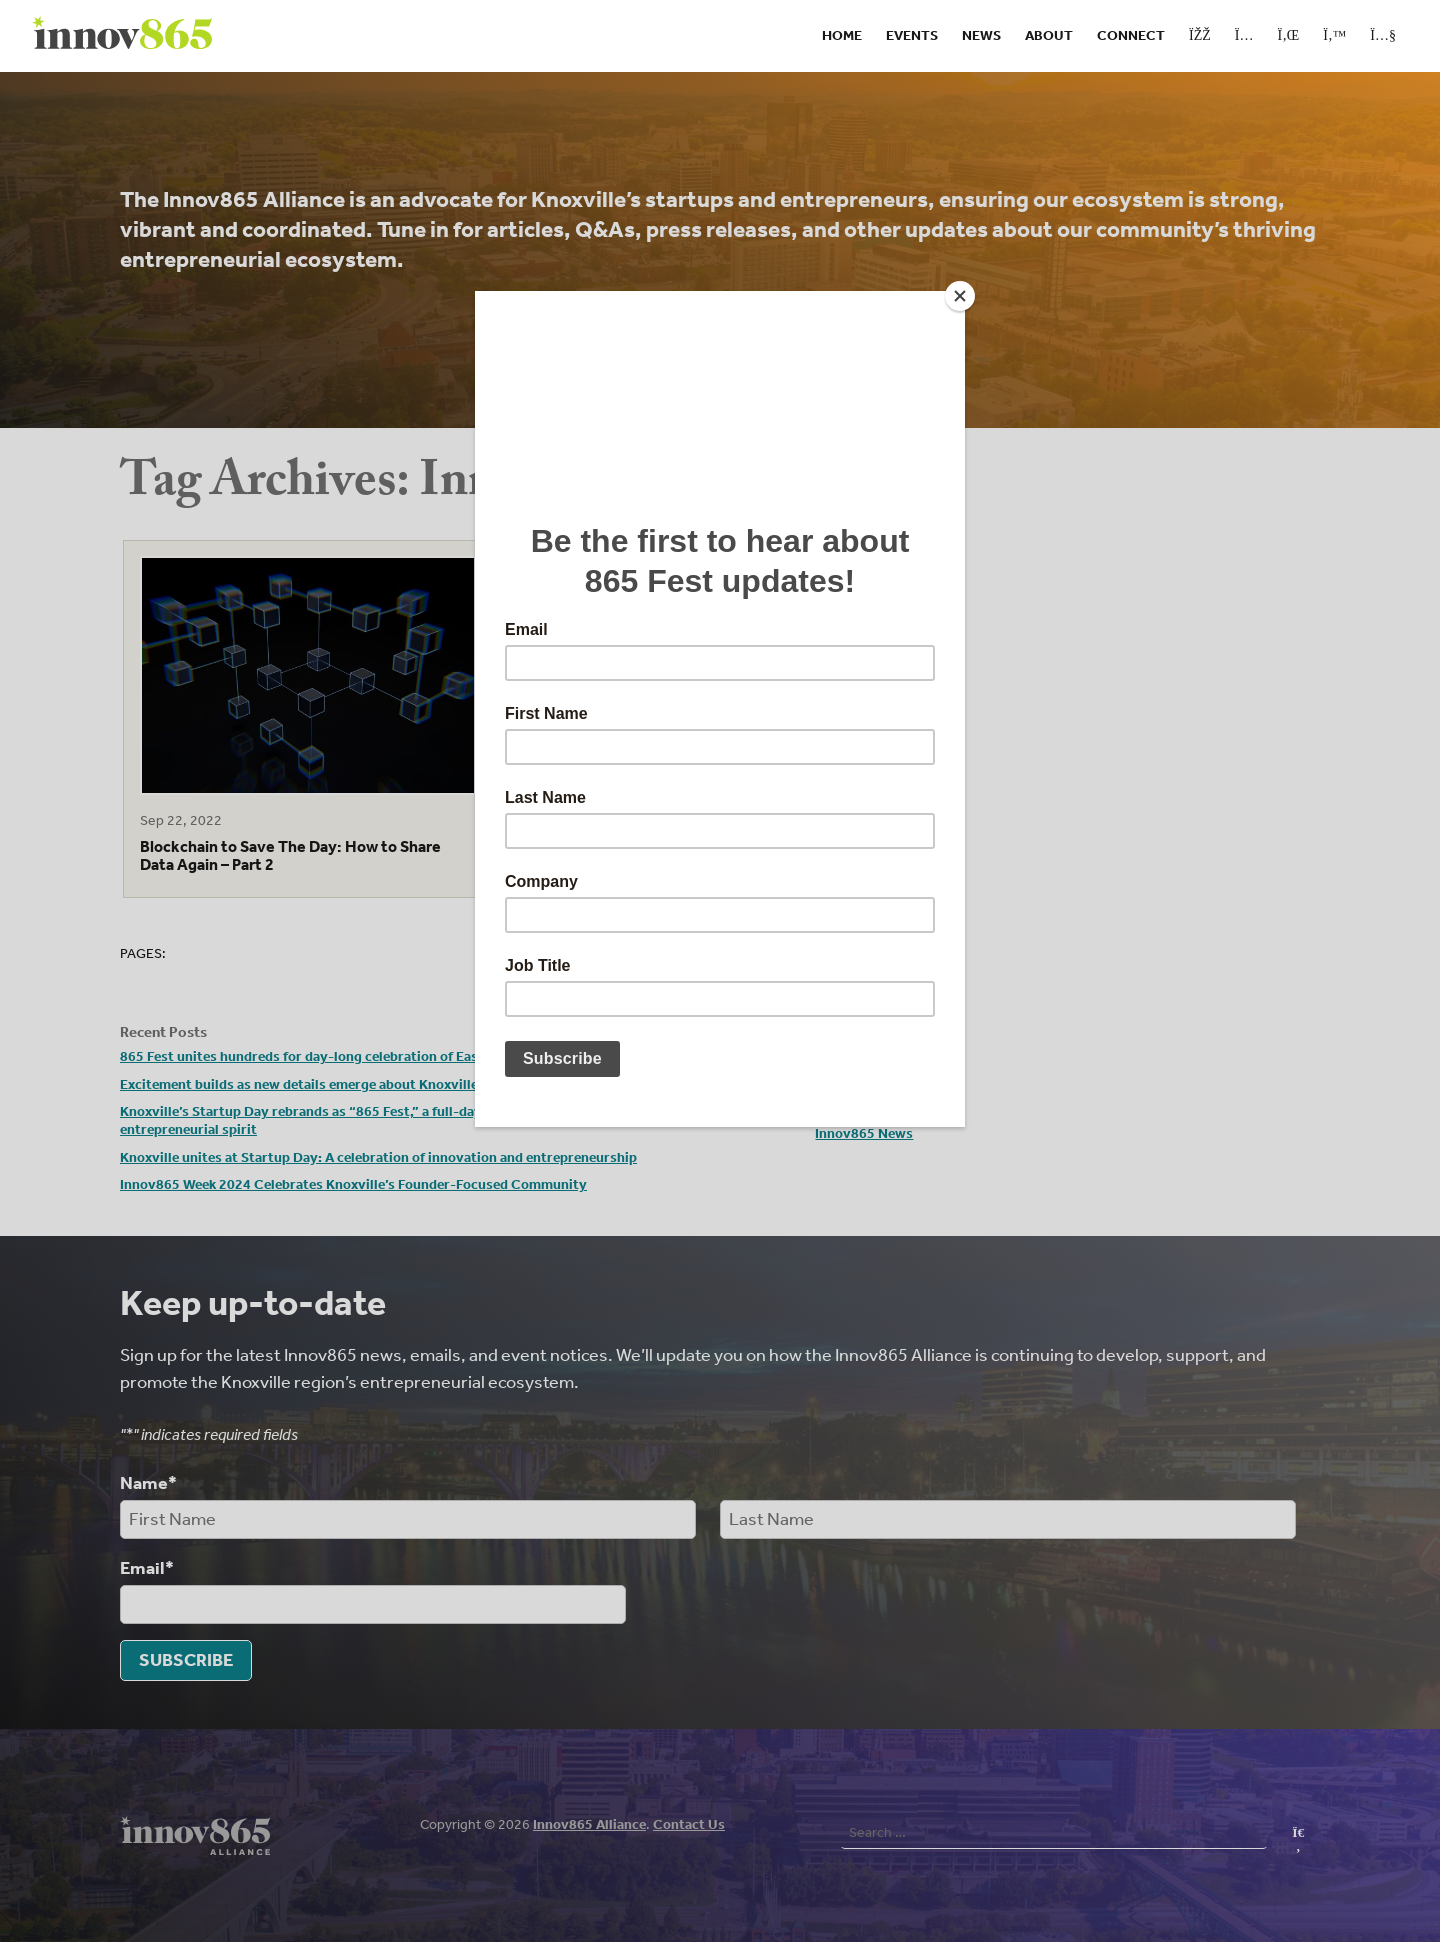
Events (912, 35)
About (1049, 35)
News (981, 35)
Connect (1131, 35)
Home (842, 35)
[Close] (960, 296)
